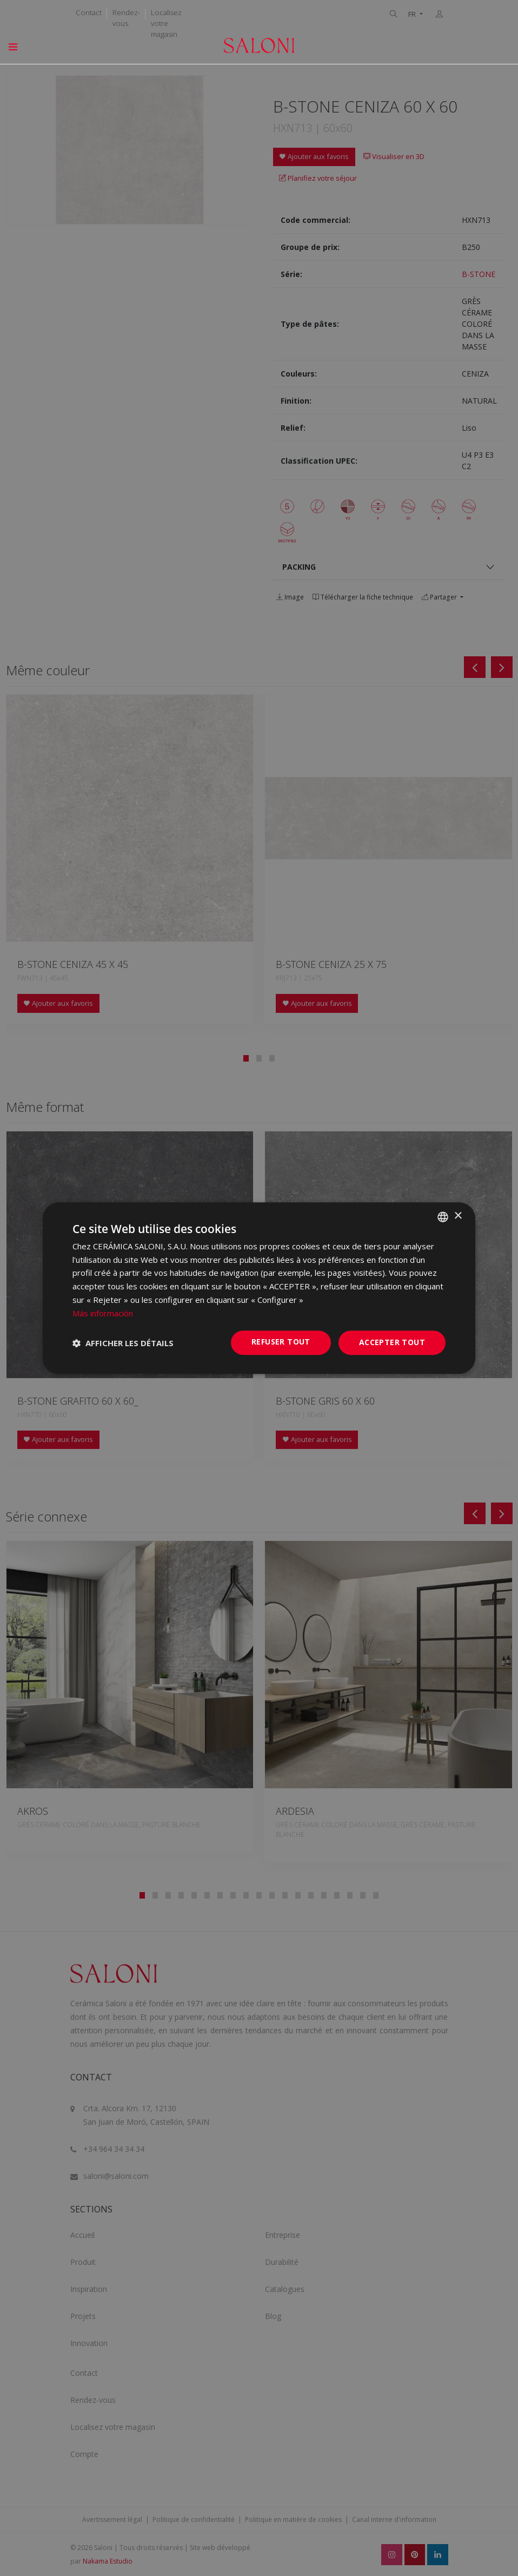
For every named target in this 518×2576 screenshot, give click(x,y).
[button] (123, 1343)
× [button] (458, 1216)
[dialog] (259, 1288)
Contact (89, 12)
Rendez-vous (126, 18)
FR (412, 14)
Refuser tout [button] (280, 1342)
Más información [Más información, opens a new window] (102, 1313)
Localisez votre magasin (166, 23)
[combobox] (442, 1216)
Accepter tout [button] (392, 1343)
